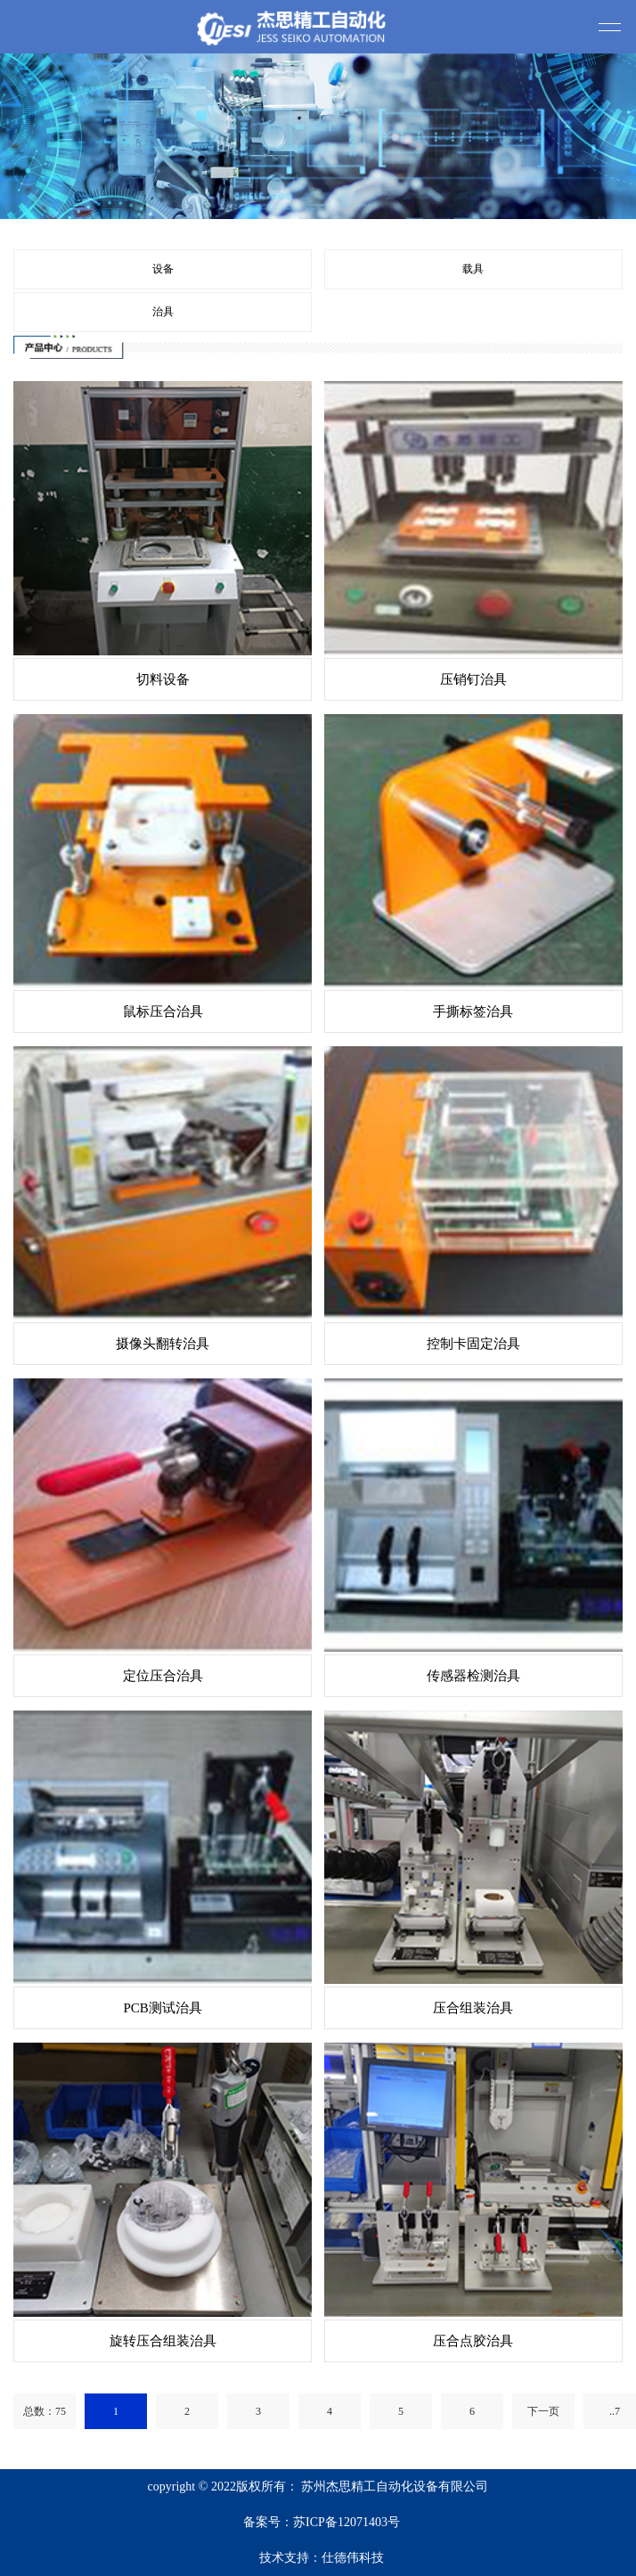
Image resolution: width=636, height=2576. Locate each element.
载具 (473, 269)
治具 (163, 311)
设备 (163, 269)
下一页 (543, 2411)
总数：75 (44, 2411)
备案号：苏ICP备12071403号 (321, 2522)
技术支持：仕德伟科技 (321, 2557)
